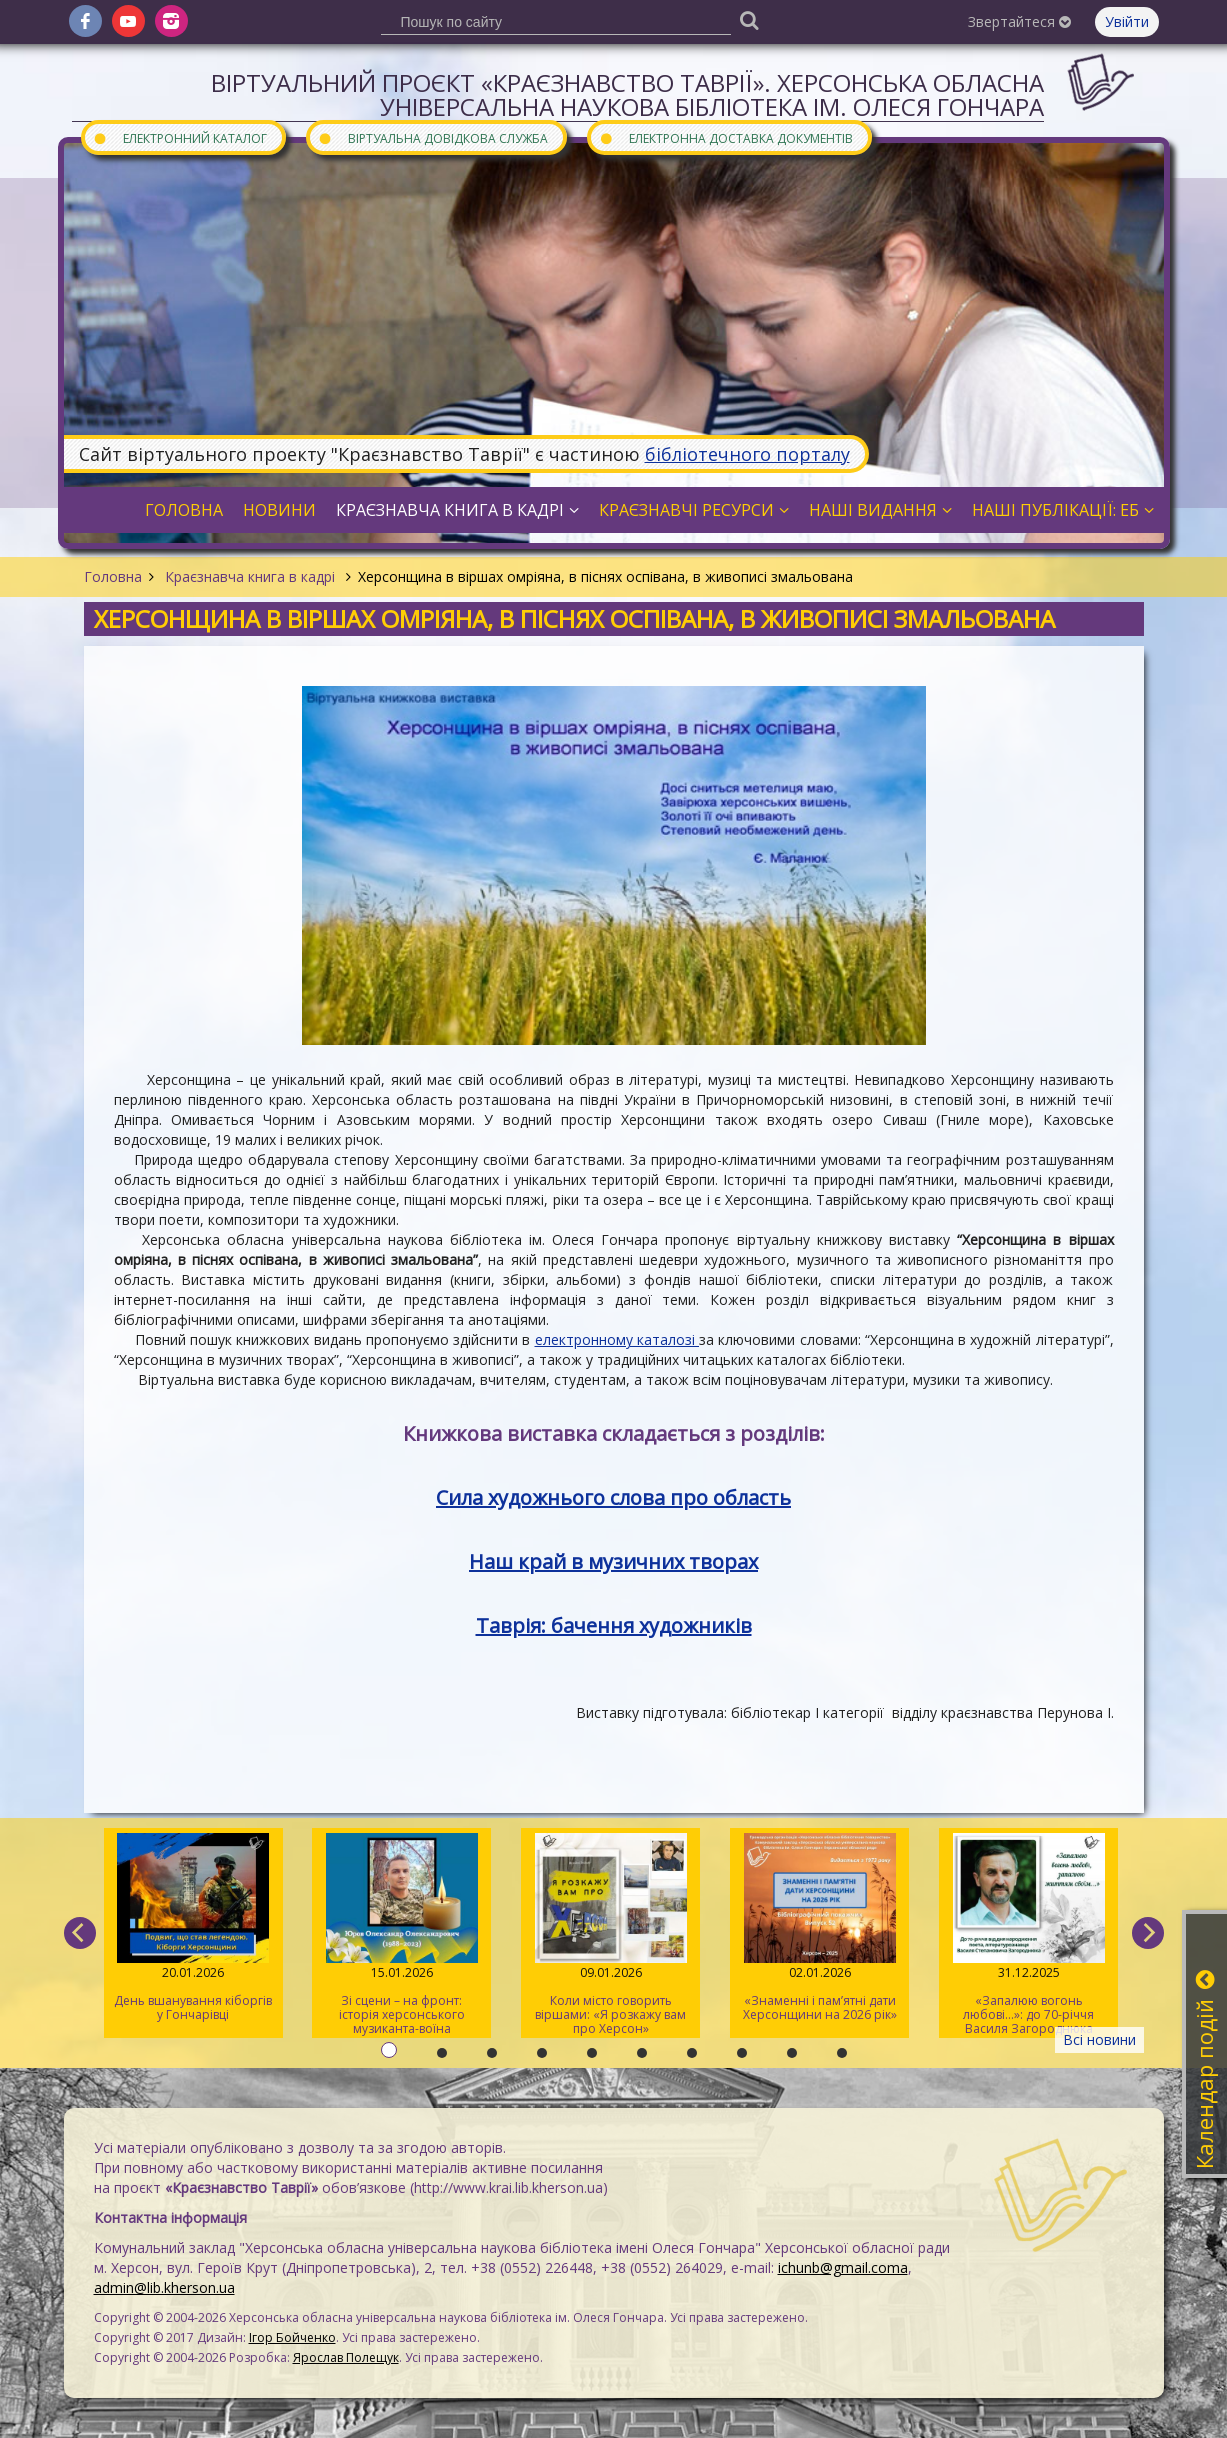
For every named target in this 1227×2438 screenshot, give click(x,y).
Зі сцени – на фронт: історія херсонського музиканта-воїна (401, 1935)
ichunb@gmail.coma (843, 2267)
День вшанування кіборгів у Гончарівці (193, 1928)
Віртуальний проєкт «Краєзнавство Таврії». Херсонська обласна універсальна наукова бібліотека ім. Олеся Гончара (627, 94)
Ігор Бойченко (292, 2337)
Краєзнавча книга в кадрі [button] (457, 510)
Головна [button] (184, 510)
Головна (113, 576)
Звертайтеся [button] (1019, 21)
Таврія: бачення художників (614, 1625)
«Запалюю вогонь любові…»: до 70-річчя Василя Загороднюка (1028, 1935)
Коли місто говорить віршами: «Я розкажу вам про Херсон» (610, 1935)
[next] (1148, 1933)
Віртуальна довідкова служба (433, 137)
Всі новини (1099, 2039)
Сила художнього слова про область (613, 1497)
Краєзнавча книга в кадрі (250, 576)
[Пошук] (750, 19)
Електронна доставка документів (726, 137)
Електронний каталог (180, 137)
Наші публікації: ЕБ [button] (1063, 510)
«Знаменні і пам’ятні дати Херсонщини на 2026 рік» (819, 1928)
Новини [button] (279, 510)
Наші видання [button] (880, 510)
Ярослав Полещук (346, 2357)
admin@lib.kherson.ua (164, 2287)
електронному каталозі (617, 1339)
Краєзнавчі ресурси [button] (694, 510)
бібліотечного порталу (747, 454)
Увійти (1127, 21)
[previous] (80, 1933)
